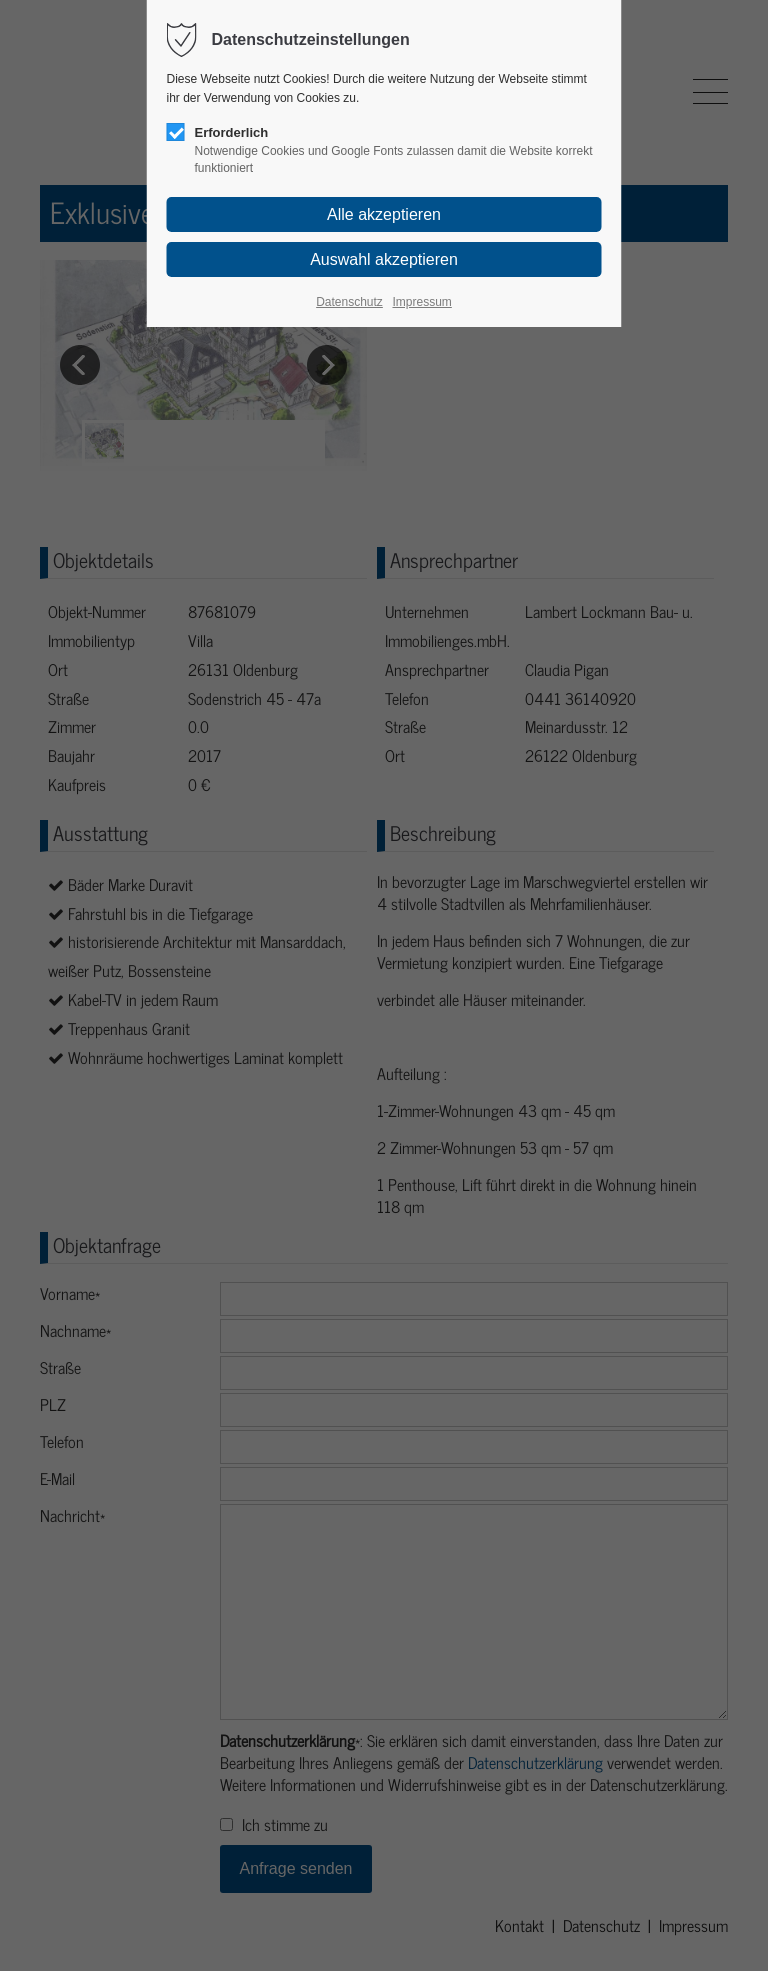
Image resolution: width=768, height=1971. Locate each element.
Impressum (421, 302)
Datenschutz (349, 302)
